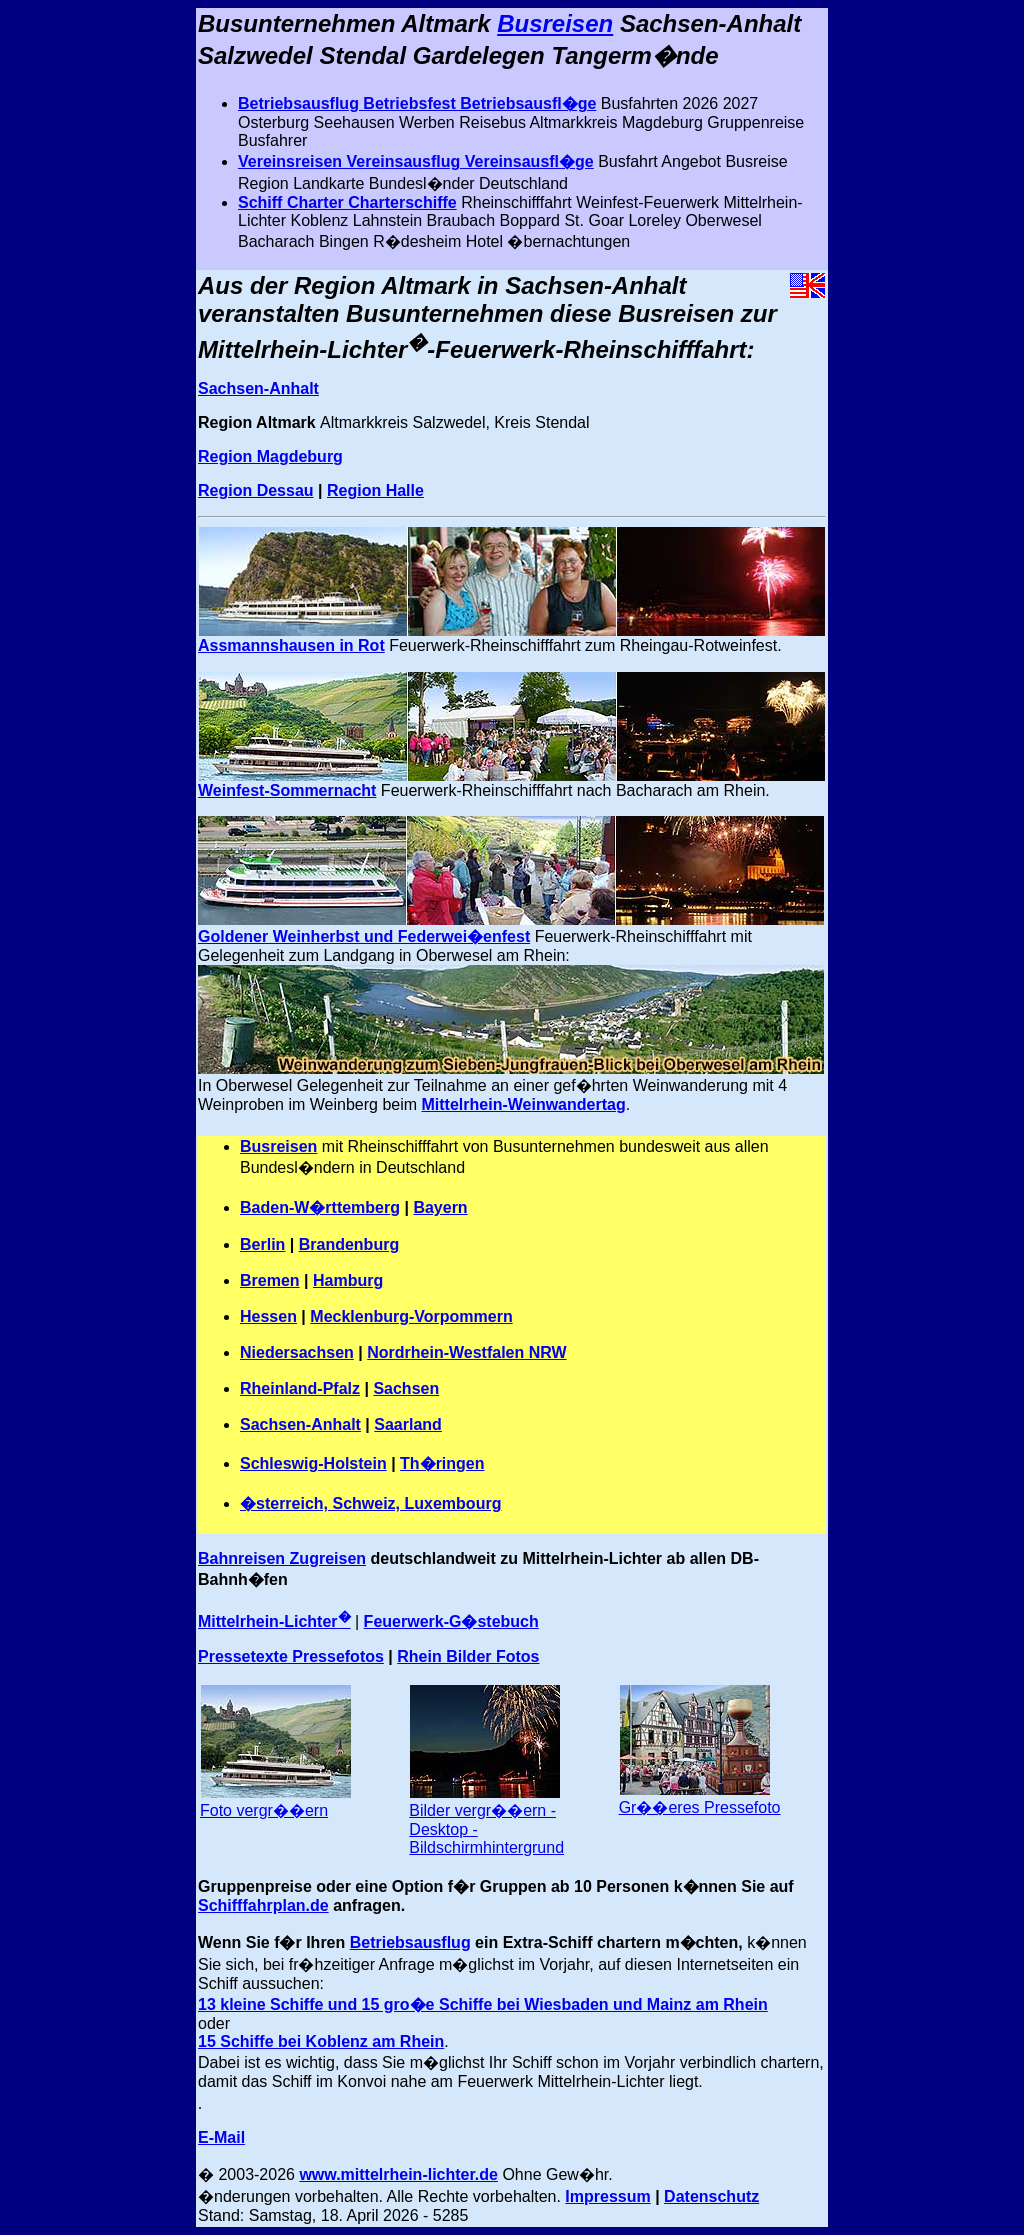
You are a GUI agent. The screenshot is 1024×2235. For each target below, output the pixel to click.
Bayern (440, 1207)
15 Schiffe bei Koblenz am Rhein (321, 2041)
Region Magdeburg (270, 456)
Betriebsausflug (410, 1942)
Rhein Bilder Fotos (468, 1656)
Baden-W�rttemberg (320, 1207)
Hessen (268, 1316)
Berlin (262, 1244)
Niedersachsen (297, 1352)
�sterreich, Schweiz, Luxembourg (370, 1503)
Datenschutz (711, 2196)
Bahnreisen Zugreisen (282, 1558)
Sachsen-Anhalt (258, 388)
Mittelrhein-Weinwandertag (524, 1104)
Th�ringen (442, 1463)
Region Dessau (256, 490)
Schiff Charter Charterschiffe (347, 202)
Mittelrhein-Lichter (274, 1621)
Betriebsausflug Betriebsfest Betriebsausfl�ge (417, 103)
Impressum (607, 2196)
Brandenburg (349, 1244)
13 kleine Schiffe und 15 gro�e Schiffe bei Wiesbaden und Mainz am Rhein (483, 2004)
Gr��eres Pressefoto (700, 1807)
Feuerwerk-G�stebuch (451, 1621)
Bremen (270, 1280)
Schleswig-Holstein (313, 1463)
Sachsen (406, 1388)
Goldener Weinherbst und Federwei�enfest (364, 936)
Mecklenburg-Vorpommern (411, 1316)
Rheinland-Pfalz (300, 1388)
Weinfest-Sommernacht (287, 790)
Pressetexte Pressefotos (291, 1656)
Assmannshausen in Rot (291, 645)
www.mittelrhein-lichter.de (398, 2174)
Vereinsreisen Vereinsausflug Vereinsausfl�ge (416, 161)
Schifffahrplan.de (263, 1905)
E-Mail (221, 2137)
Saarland (408, 1424)
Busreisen (555, 23)
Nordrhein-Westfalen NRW (466, 1352)
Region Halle (375, 490)
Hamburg (348, 1280)
